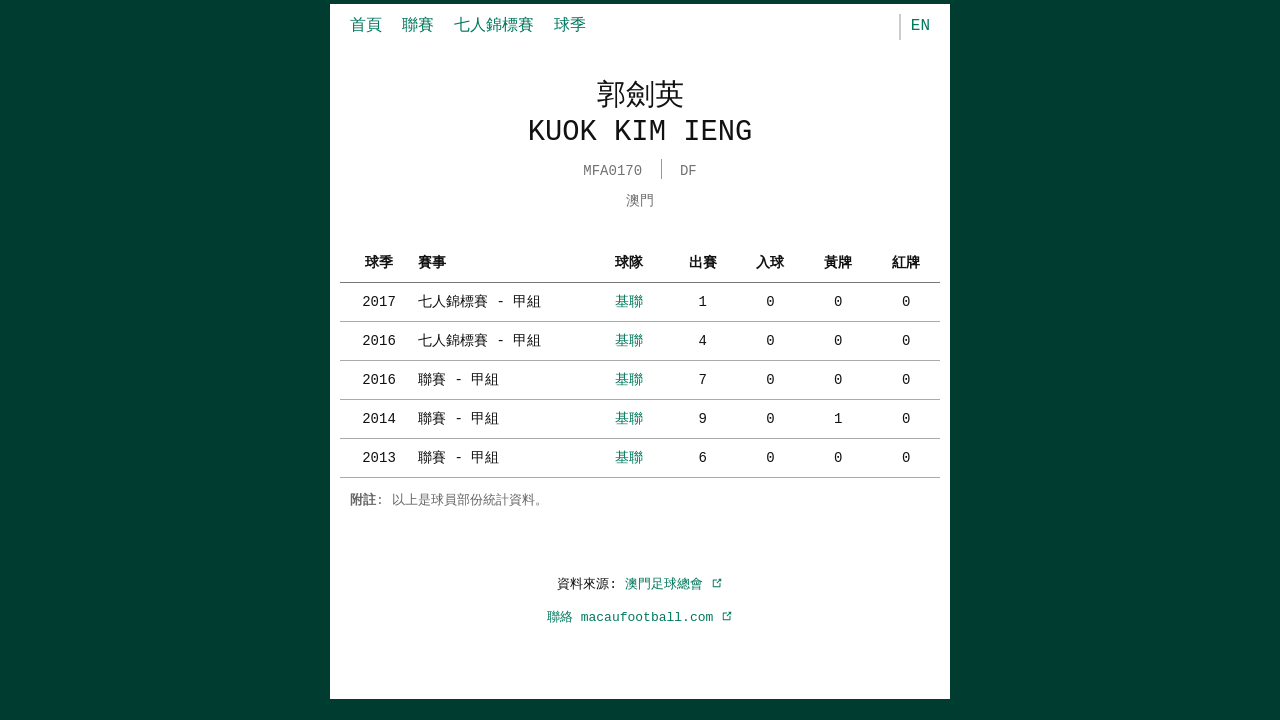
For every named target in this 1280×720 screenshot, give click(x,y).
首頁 (366, 26)
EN (920, 26)
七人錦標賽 (494, 26)
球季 (570, 26)
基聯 (629, 299)
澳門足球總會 (674, 582)
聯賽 (418, 26)
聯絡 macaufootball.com (640, 615)
